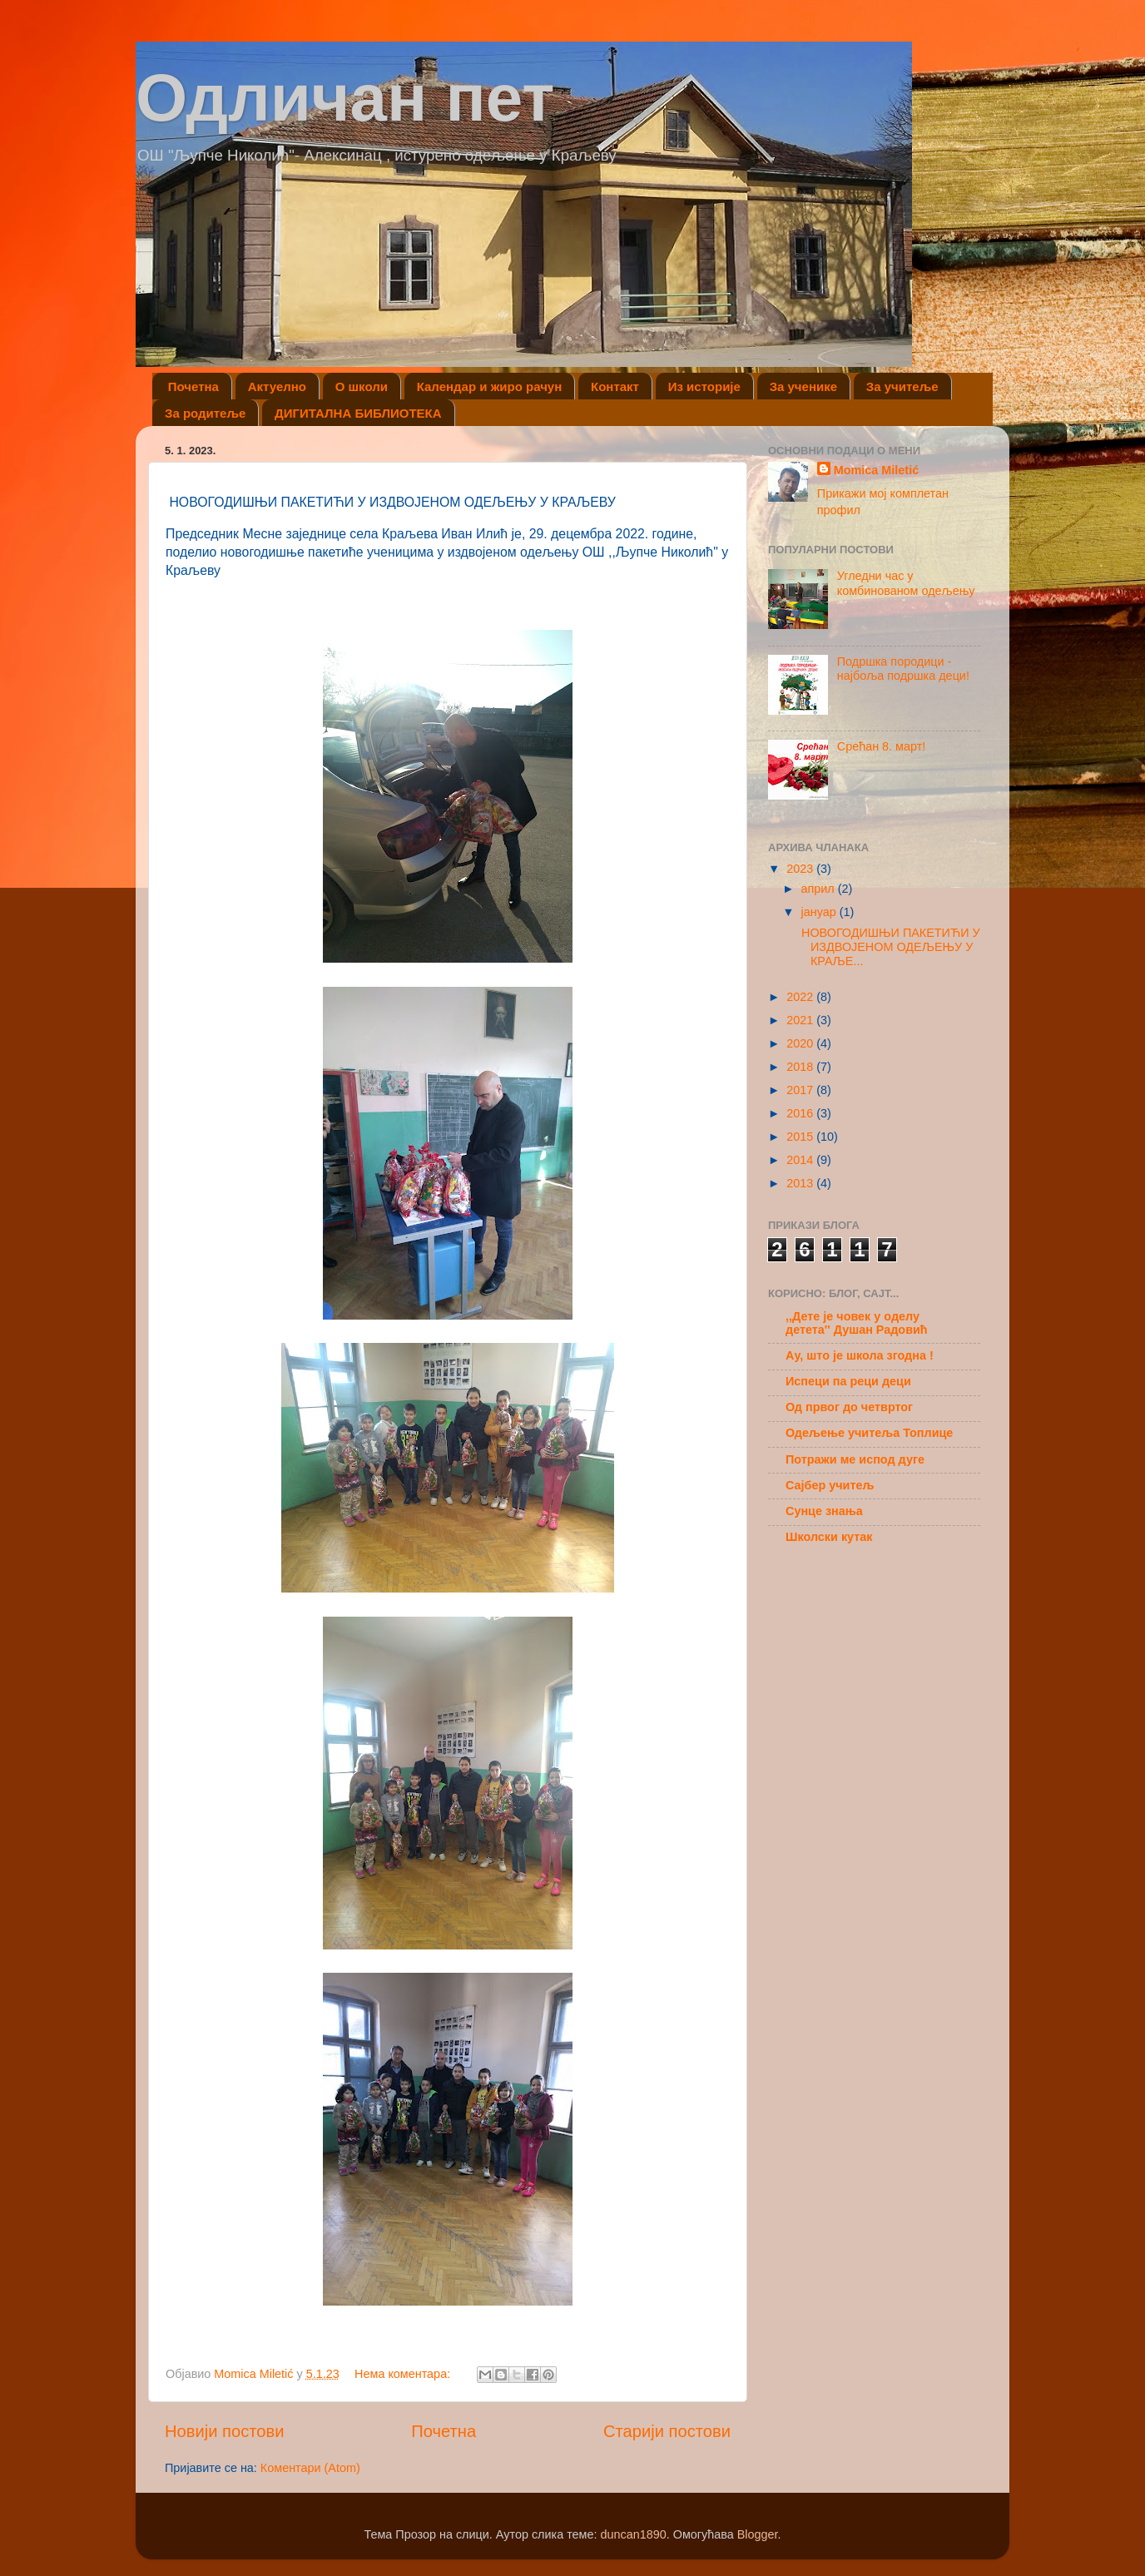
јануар (820, 912)
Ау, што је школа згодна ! (860, 1355)
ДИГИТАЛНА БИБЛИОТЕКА (358, 413)
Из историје (704, 386)
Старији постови (667, 2431)
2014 (801, 1160)
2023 (801, 868)
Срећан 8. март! (881, 746)
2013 (801, 1183)
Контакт (615, 386)
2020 (801, 1043)
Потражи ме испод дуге (855, 1459)
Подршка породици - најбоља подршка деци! (903, 668)
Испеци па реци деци (848, 1381)
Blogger (757, 2534)
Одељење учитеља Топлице (869, 1432)
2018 (801, 1066)
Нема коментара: (404, 2373)
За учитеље (902, 386)
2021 (801, 1020)
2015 (801, 1136)
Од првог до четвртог (849, 1407)
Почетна (193, 386)
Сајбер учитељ (830, 1485)
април (819, 888)
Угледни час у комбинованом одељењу (906, 583)
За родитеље (205, 413)
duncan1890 (633, 2534)
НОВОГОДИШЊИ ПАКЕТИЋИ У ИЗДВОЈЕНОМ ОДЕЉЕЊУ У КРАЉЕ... (889, 947)
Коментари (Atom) (310, 2467)
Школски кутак (829, 1536)
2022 (801, 996)
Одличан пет (345, 98)
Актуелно (277, 386)
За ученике (803, 386)
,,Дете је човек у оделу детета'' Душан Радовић (857, 1323)
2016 (801, 1113)
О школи (361, 386)
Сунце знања (824, 1511)
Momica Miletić (876, 470)
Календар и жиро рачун (490, 386)
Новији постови (224, 2431)
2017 (801, 1090)
